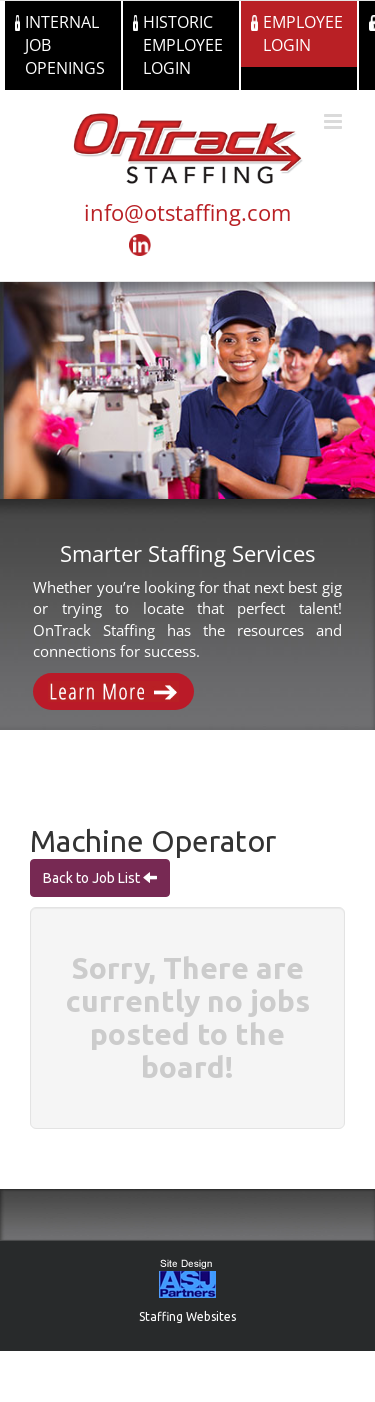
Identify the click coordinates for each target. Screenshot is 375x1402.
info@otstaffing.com (187, 212)
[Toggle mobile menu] (334, 121)
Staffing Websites (187, 1316)
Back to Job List (93, 878)
